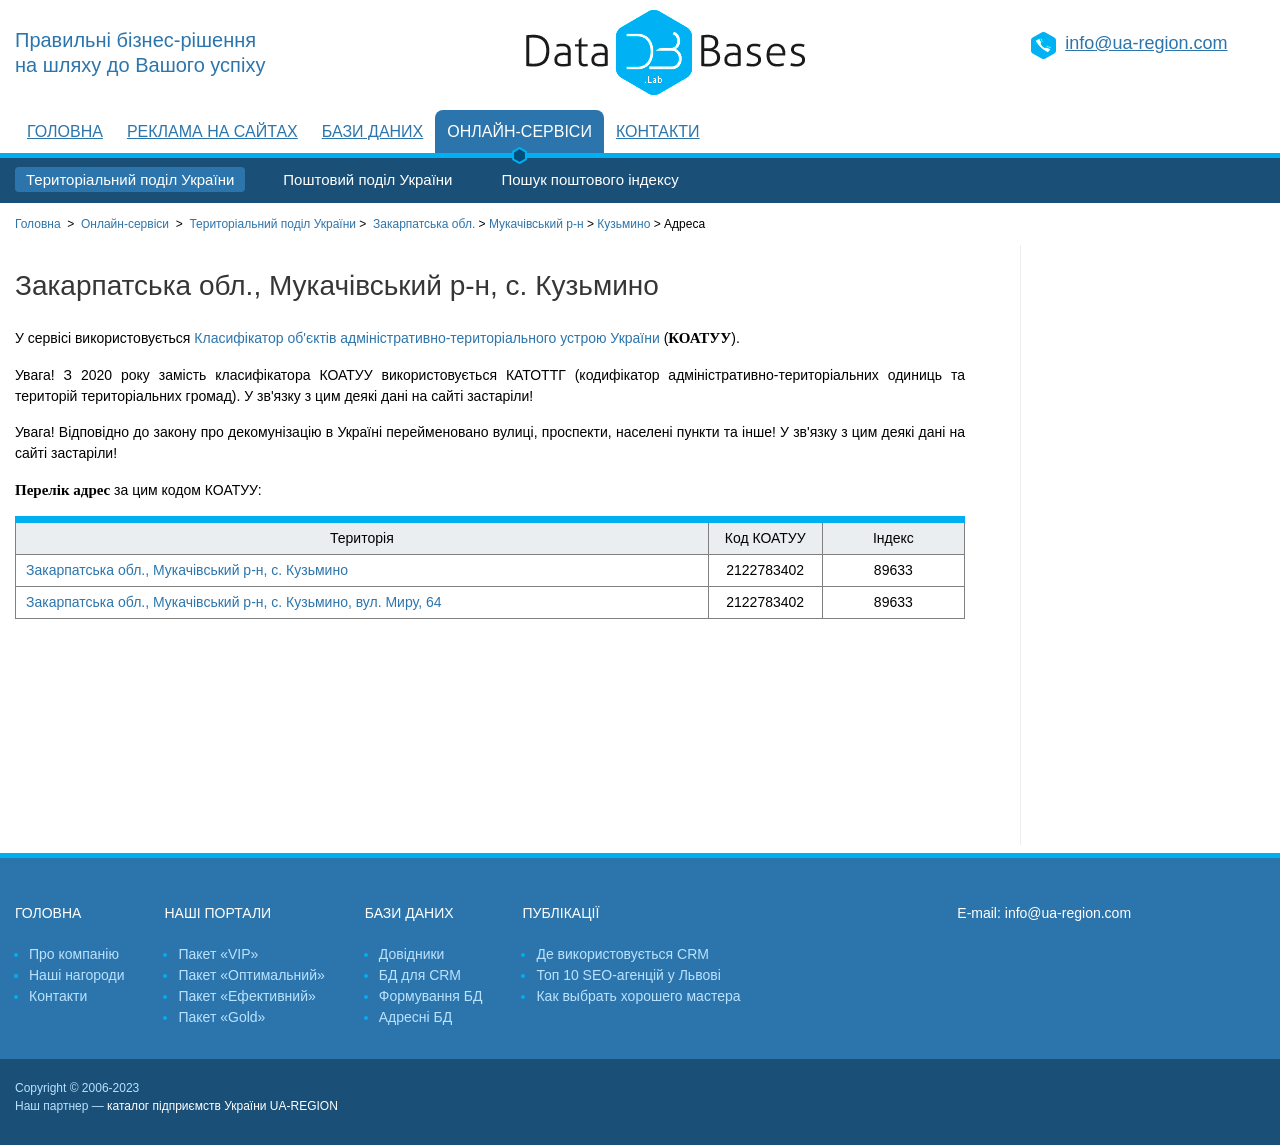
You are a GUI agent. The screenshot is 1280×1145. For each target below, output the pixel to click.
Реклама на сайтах (212, 131)
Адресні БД (415, 1017)
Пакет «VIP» (218, 954)
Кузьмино (623, 224)
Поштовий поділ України (367, 179)
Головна (65, 131)
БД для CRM (420, 975)
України (272, 224)
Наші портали (217, 913)
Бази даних (372, 131)
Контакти (658, 131)
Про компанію (74, 954)
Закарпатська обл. (424, 224)
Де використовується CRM (622, 954)
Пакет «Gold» (221, 1017)
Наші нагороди (76, 975)
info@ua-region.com (1146, 43)
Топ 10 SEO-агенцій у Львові (628, 975)
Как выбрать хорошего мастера (638, 996)
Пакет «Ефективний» (246, 996)
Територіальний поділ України (130, 179)
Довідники (412, 954)
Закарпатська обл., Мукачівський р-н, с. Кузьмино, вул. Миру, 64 (234, 602)
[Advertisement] (1143, 545)
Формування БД (431, 996)
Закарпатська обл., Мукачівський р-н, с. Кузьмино (187, 570)
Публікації (560, 913)
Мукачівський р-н (536, 224)
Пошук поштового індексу (589, 179)
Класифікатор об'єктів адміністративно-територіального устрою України (426, 338)
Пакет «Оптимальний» (251, 975)
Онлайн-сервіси (519, 131)
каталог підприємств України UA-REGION (222, 1106)
